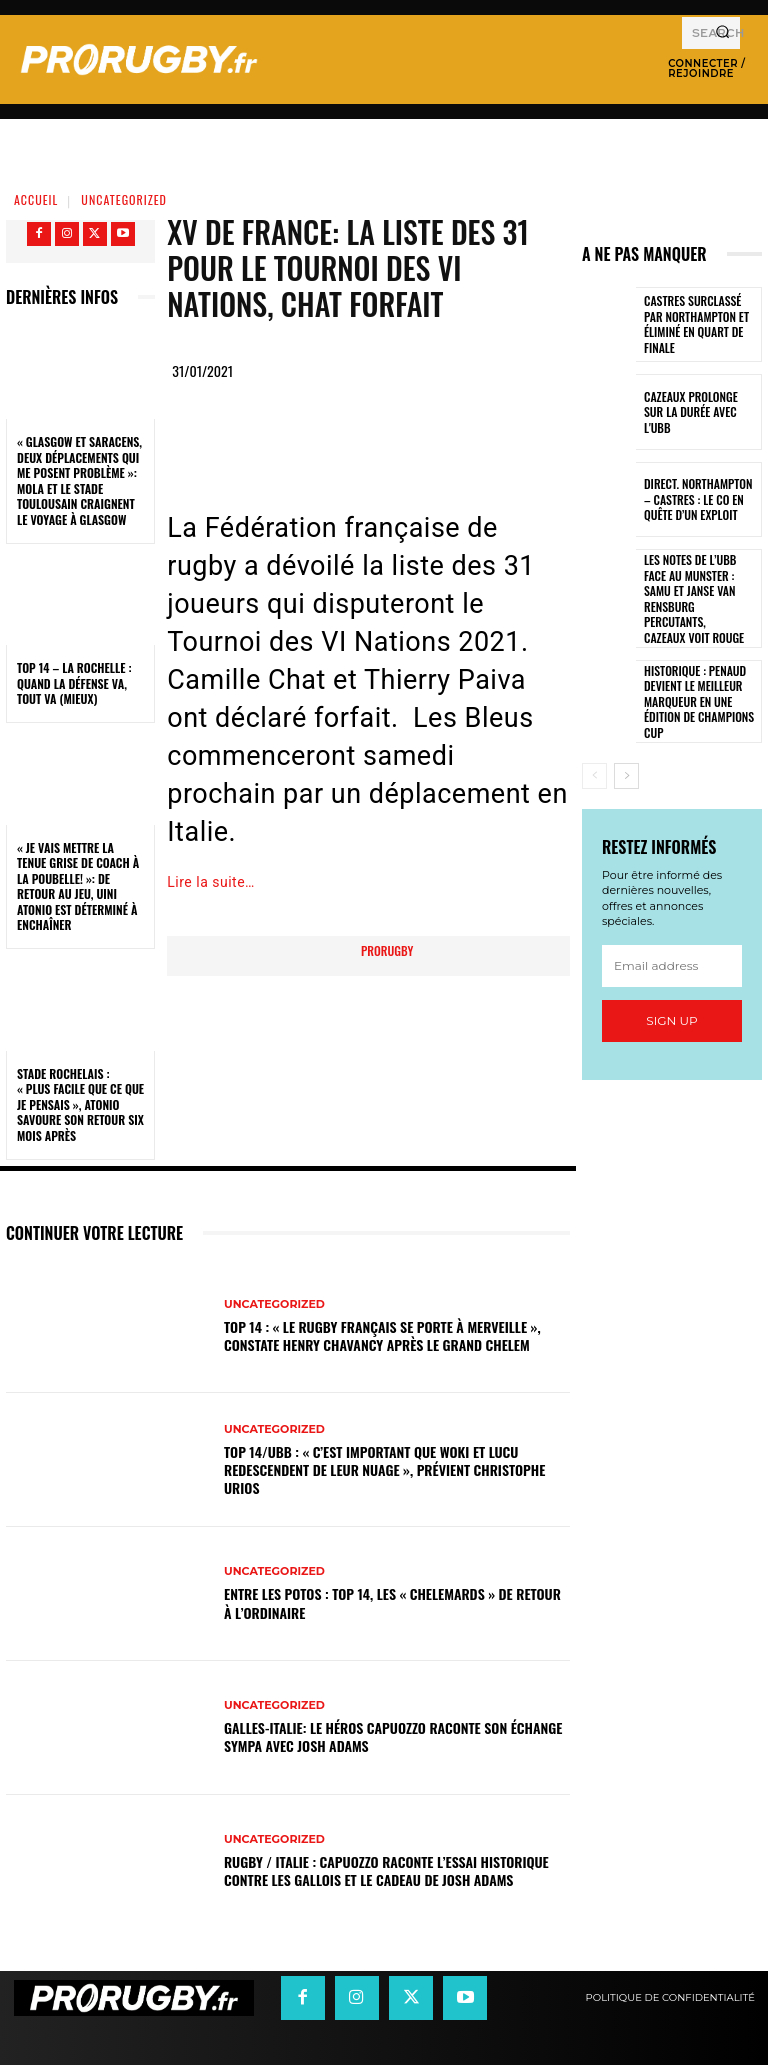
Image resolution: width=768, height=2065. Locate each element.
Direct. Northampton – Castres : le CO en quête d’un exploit (700, 499)
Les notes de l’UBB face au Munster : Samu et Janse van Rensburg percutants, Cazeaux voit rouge (698, 587)
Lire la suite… (211, 882)
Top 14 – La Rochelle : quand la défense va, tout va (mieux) (74, 683)
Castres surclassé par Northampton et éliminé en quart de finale (701, 324)
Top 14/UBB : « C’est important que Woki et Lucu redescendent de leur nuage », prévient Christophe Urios (384, 1469)
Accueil (36, 199)
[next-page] (626, 753)
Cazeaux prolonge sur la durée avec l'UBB (697, 412)
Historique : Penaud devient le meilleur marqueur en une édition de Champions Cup (695, 677)
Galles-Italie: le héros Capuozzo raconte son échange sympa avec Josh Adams (393, 1736)
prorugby (387, 950)
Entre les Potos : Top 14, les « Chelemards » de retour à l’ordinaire (392, 1602)
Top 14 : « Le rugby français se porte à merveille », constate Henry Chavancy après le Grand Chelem (382, 1335)
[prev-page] (594, 753)
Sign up (671, 997)
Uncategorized (124, 199)
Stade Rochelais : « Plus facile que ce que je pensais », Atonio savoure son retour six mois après (80, 1104)
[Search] (722, 33)
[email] (672, 943)
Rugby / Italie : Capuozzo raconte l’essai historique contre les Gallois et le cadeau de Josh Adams (386, 1870)
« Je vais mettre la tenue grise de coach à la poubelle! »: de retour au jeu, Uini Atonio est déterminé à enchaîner (78, 886)
